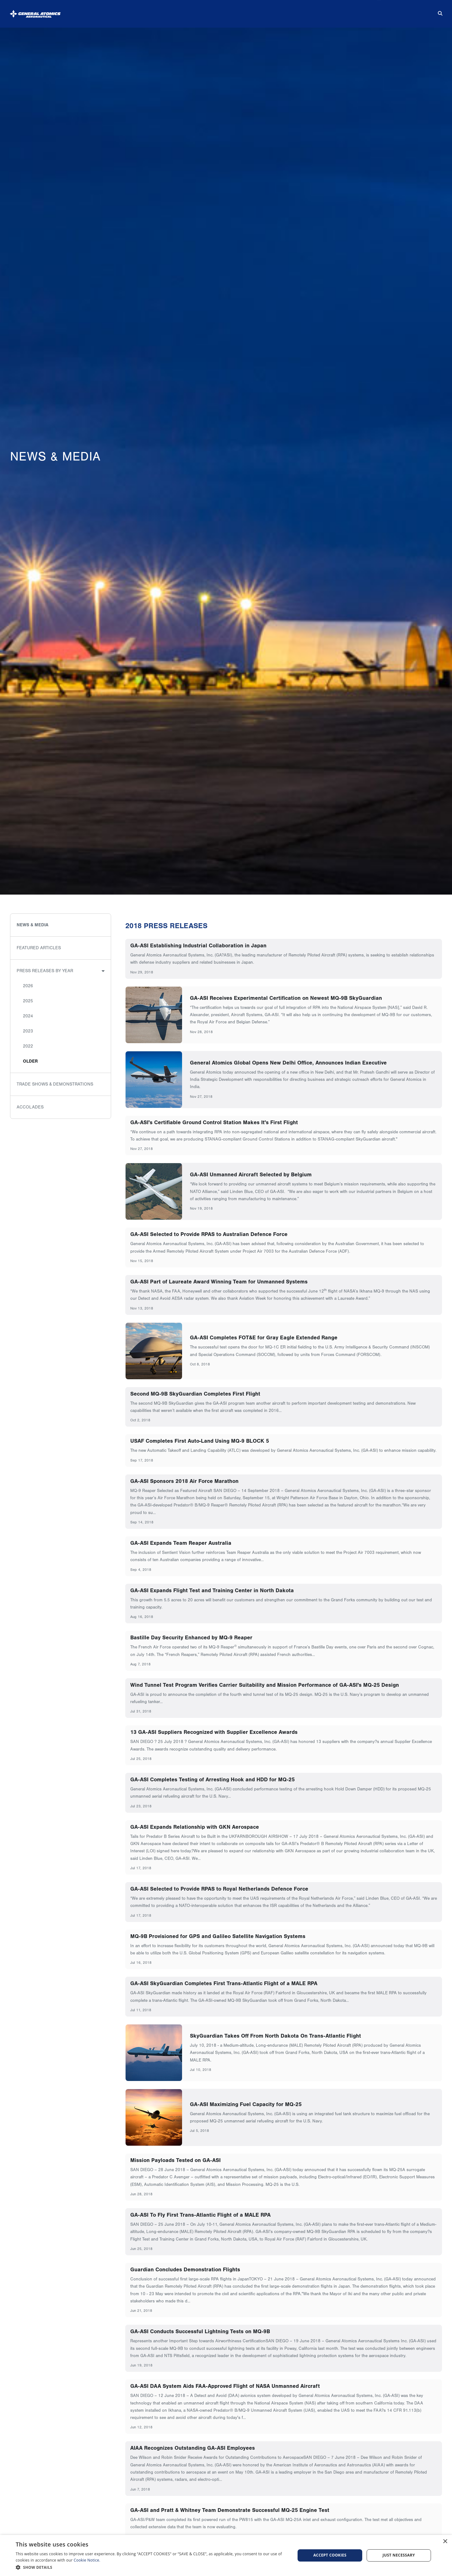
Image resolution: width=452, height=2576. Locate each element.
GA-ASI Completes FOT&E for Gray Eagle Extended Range (263, 1337)
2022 (28, 1046)
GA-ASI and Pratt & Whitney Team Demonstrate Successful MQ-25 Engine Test (229, 2510)
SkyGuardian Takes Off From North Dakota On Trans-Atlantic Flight (275, 2036)
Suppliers (323, 11)
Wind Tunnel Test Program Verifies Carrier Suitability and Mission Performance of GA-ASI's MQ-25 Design (264, 1685)
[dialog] (226, 2555)
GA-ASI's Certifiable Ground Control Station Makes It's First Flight (214, 1122)
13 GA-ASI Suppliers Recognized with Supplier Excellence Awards (214, 1732)
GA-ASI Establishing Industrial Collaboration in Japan (198, 945)
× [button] (445, 2541)
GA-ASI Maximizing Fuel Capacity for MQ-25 (246, 2104)
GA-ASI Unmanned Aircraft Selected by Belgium (251, 1174)
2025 (28, 1001)
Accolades (30, 1107)
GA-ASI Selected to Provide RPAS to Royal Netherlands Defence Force (219, 1889)
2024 (28, 1016)
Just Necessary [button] (399, 2555)
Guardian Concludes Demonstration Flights (185, 2269)
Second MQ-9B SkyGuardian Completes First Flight (195, 1394)
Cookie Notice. (87, 2560)
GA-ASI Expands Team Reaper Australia (180, 1543)
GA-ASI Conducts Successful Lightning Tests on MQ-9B (200, 2331)
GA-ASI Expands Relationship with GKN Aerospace (194, 1827)
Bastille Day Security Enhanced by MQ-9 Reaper (191, 1637)
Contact (409, 11)
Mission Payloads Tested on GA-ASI (175, 2160)
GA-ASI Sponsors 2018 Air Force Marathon (184, 1481)
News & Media (275, 11)
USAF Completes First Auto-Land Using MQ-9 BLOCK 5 (199, 1441)
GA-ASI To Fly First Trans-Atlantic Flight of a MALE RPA (200, 2215)
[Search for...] (435, 11)
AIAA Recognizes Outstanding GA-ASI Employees (192, 2448)
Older (30, 1061)
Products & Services (213, 11)
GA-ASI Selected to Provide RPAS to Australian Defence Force (209, 1234)
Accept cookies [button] (330, 2555)
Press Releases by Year (45, 970)
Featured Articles (39, 947)
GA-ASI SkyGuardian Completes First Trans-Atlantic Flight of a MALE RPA (223, 1983)
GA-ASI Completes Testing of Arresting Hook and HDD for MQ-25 (212, 1779)
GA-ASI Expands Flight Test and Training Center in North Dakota (212, 1590)
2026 (28, 985)
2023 (28, 1031)
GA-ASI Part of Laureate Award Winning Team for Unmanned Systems (219, 1281)
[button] (151, 2567)
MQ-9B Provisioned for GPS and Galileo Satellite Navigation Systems (217, 1936)
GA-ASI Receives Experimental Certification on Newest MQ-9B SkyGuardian (286, 998)
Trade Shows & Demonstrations (55, 1084)
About (161, 11)
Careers (367, 11)
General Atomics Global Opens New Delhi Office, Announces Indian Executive (288, 1062)
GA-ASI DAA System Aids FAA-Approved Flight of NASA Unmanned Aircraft (225, 2386)
